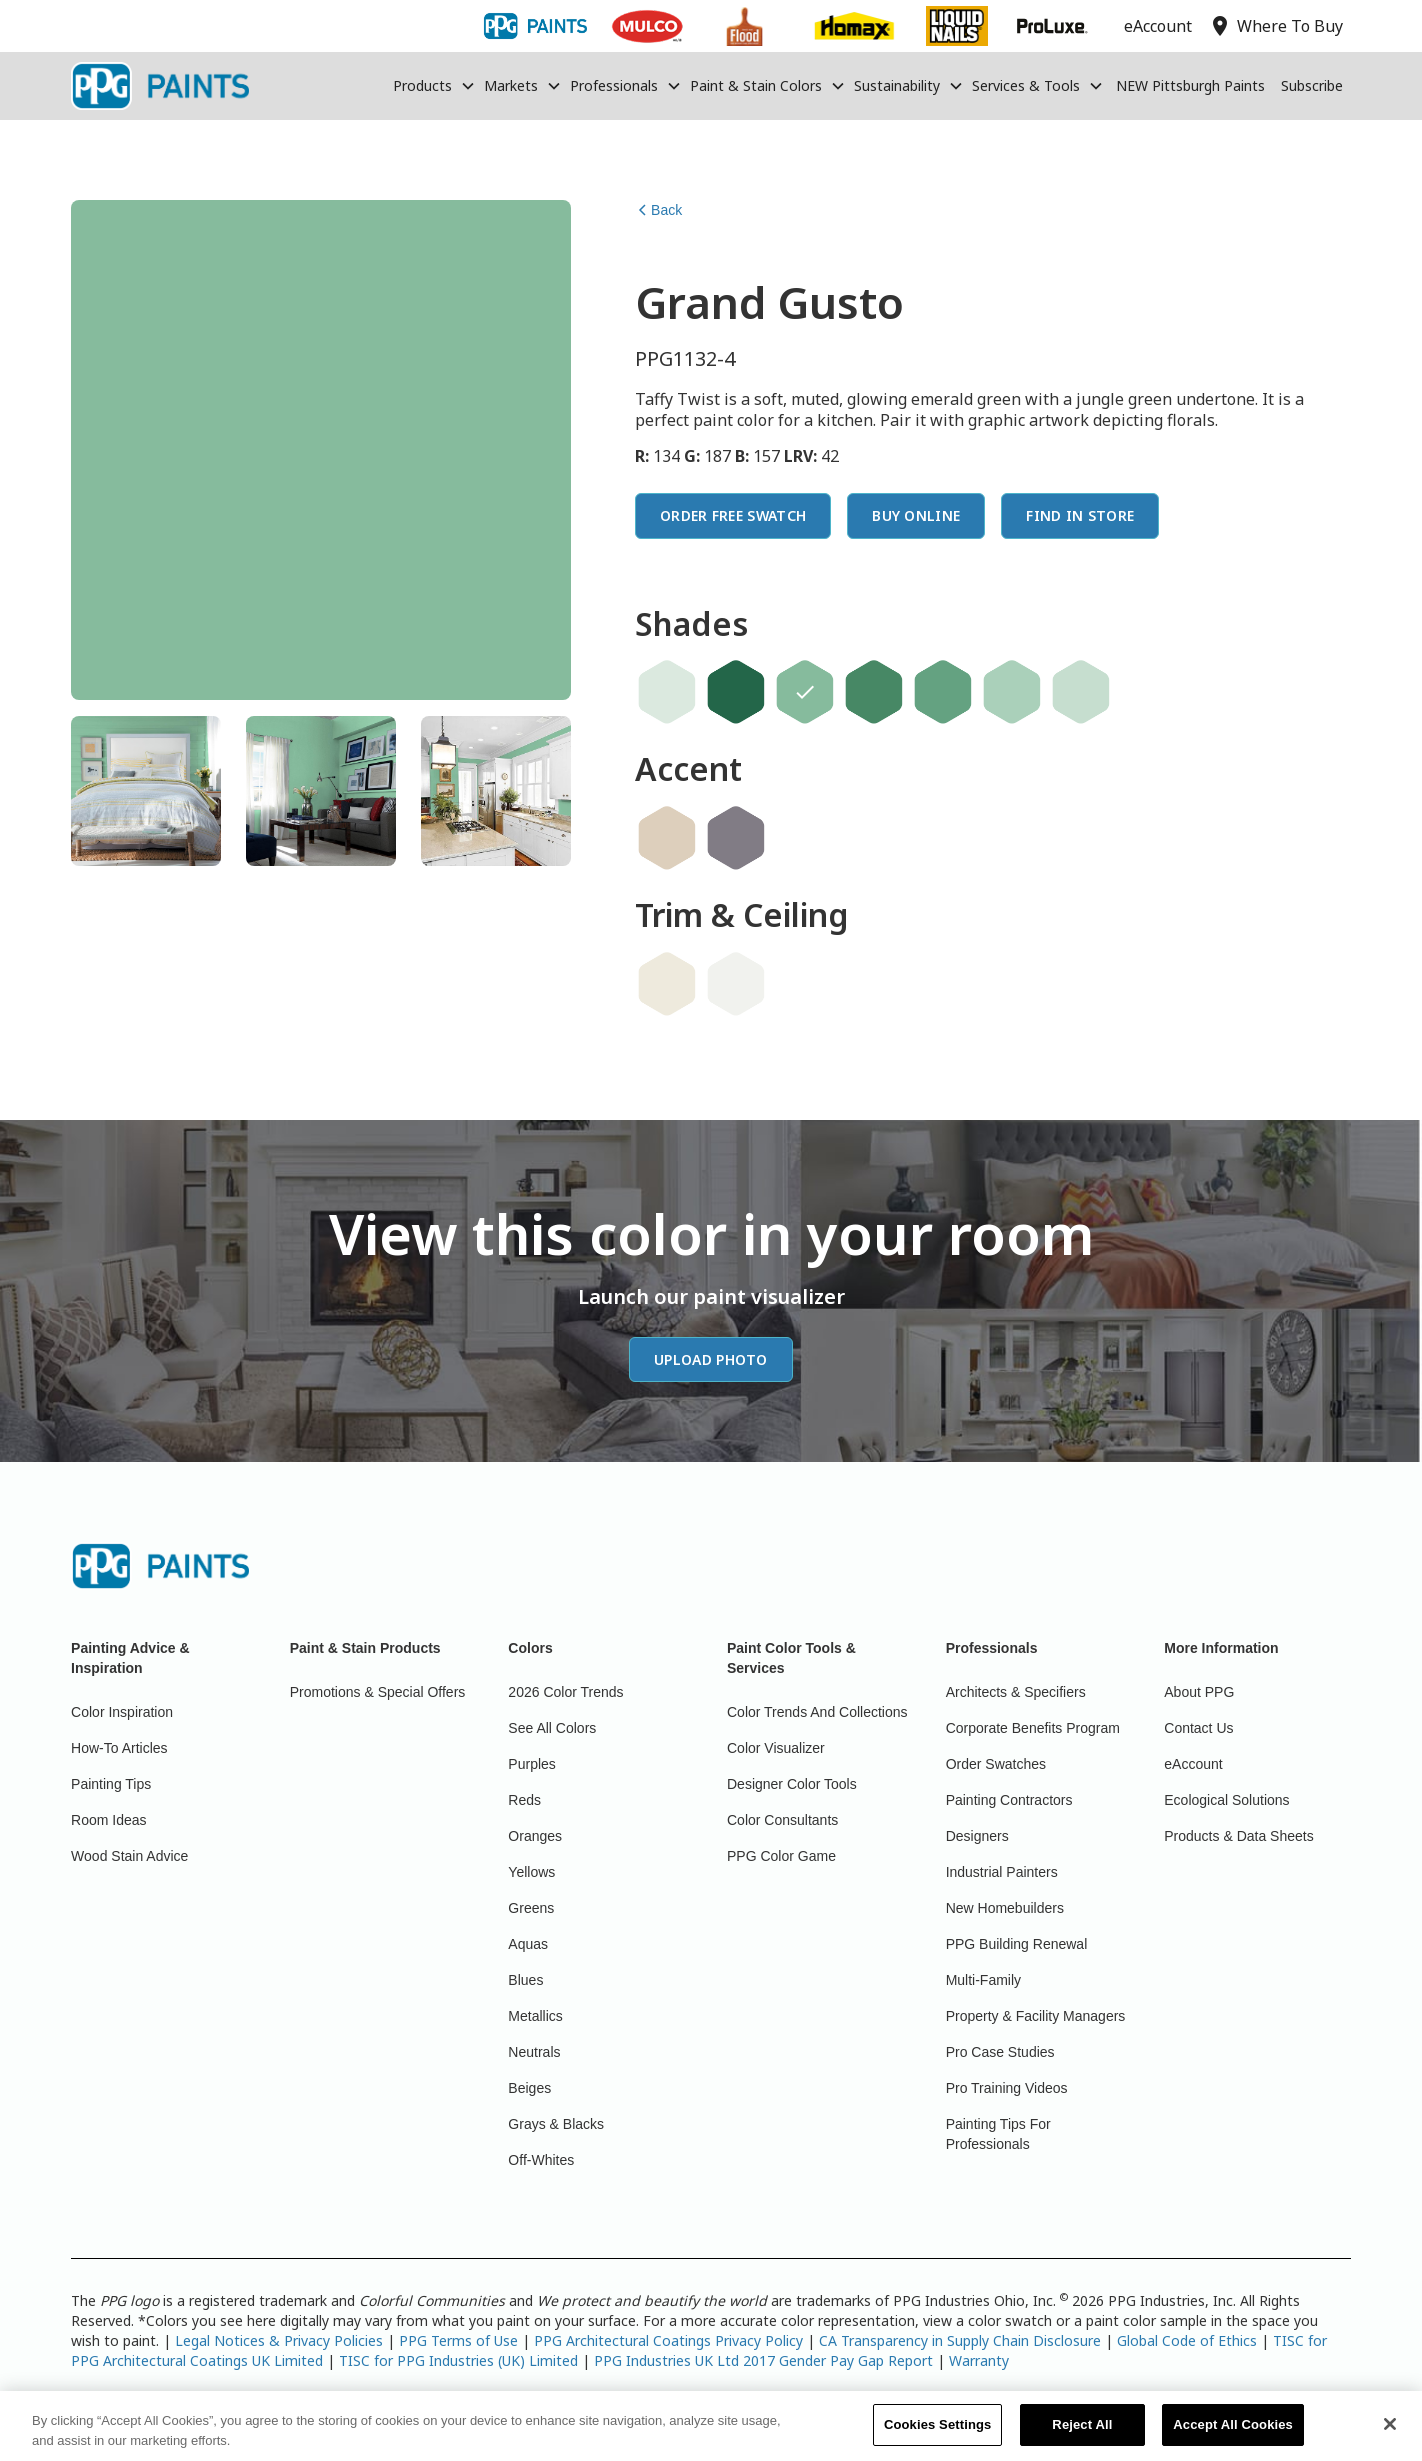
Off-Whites (541, 2160)
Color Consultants (782, 1820)
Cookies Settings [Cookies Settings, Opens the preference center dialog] (938, 2435)
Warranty (979, 2360)
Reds (524, 1800)
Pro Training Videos (1007, 2088)
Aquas (528, 1944)
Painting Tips (111, 1784)
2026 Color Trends (565, 1692)
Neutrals (534, 2052)
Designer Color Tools (792, 1784)
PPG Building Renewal (1017, 1944)
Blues (525, 1980)
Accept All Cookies (1233, 2435)
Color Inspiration (122, 1712)
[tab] (146, 791)
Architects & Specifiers (1016, 1692)
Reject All (1082, 2435)
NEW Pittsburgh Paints (1190, 85)
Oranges (535, 1836)
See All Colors (552, 1728)
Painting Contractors (1009, 1800)
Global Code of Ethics (1187, 2340)
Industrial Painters (1002, 1872)
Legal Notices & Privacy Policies (279, 2340)
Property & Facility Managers (1036, 2016)
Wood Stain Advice (129, 1856)
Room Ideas (108, 1820)
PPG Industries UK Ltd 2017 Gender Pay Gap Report (763, 2360)
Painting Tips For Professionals (998, 2134)
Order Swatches (996, 1764)
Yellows (531, 1872)
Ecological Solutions (1226, 1800)
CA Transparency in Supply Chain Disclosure (960, 2340)
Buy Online (916, 515)
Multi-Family (983, 1980)
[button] (434, 86)
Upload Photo (711, 1359)
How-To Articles (119, 1748)
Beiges (529, 2088)
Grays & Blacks (556, 2124)
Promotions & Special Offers (378, 1692)
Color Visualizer (776, 1748)
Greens (531, 1908)
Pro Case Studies (1000, 2052)
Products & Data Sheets (1238, 1836)
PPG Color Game (781, 1856)
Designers (977, 1836)
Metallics (535, 2016)
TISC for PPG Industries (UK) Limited (458, 2360)
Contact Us (1198, 1728)
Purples (531, 1764)
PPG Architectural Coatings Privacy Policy (668, 2340)
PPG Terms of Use (458, 2340)
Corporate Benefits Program (1033, 1728)
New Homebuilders (1005, 1908)
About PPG (1199, 1692)
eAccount (1193, 1764)
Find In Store (1080, 515)
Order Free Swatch (733, 515)
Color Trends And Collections (817, 1712)
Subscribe (1312, 85)
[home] (160, 86)
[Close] (1390, 2435)
